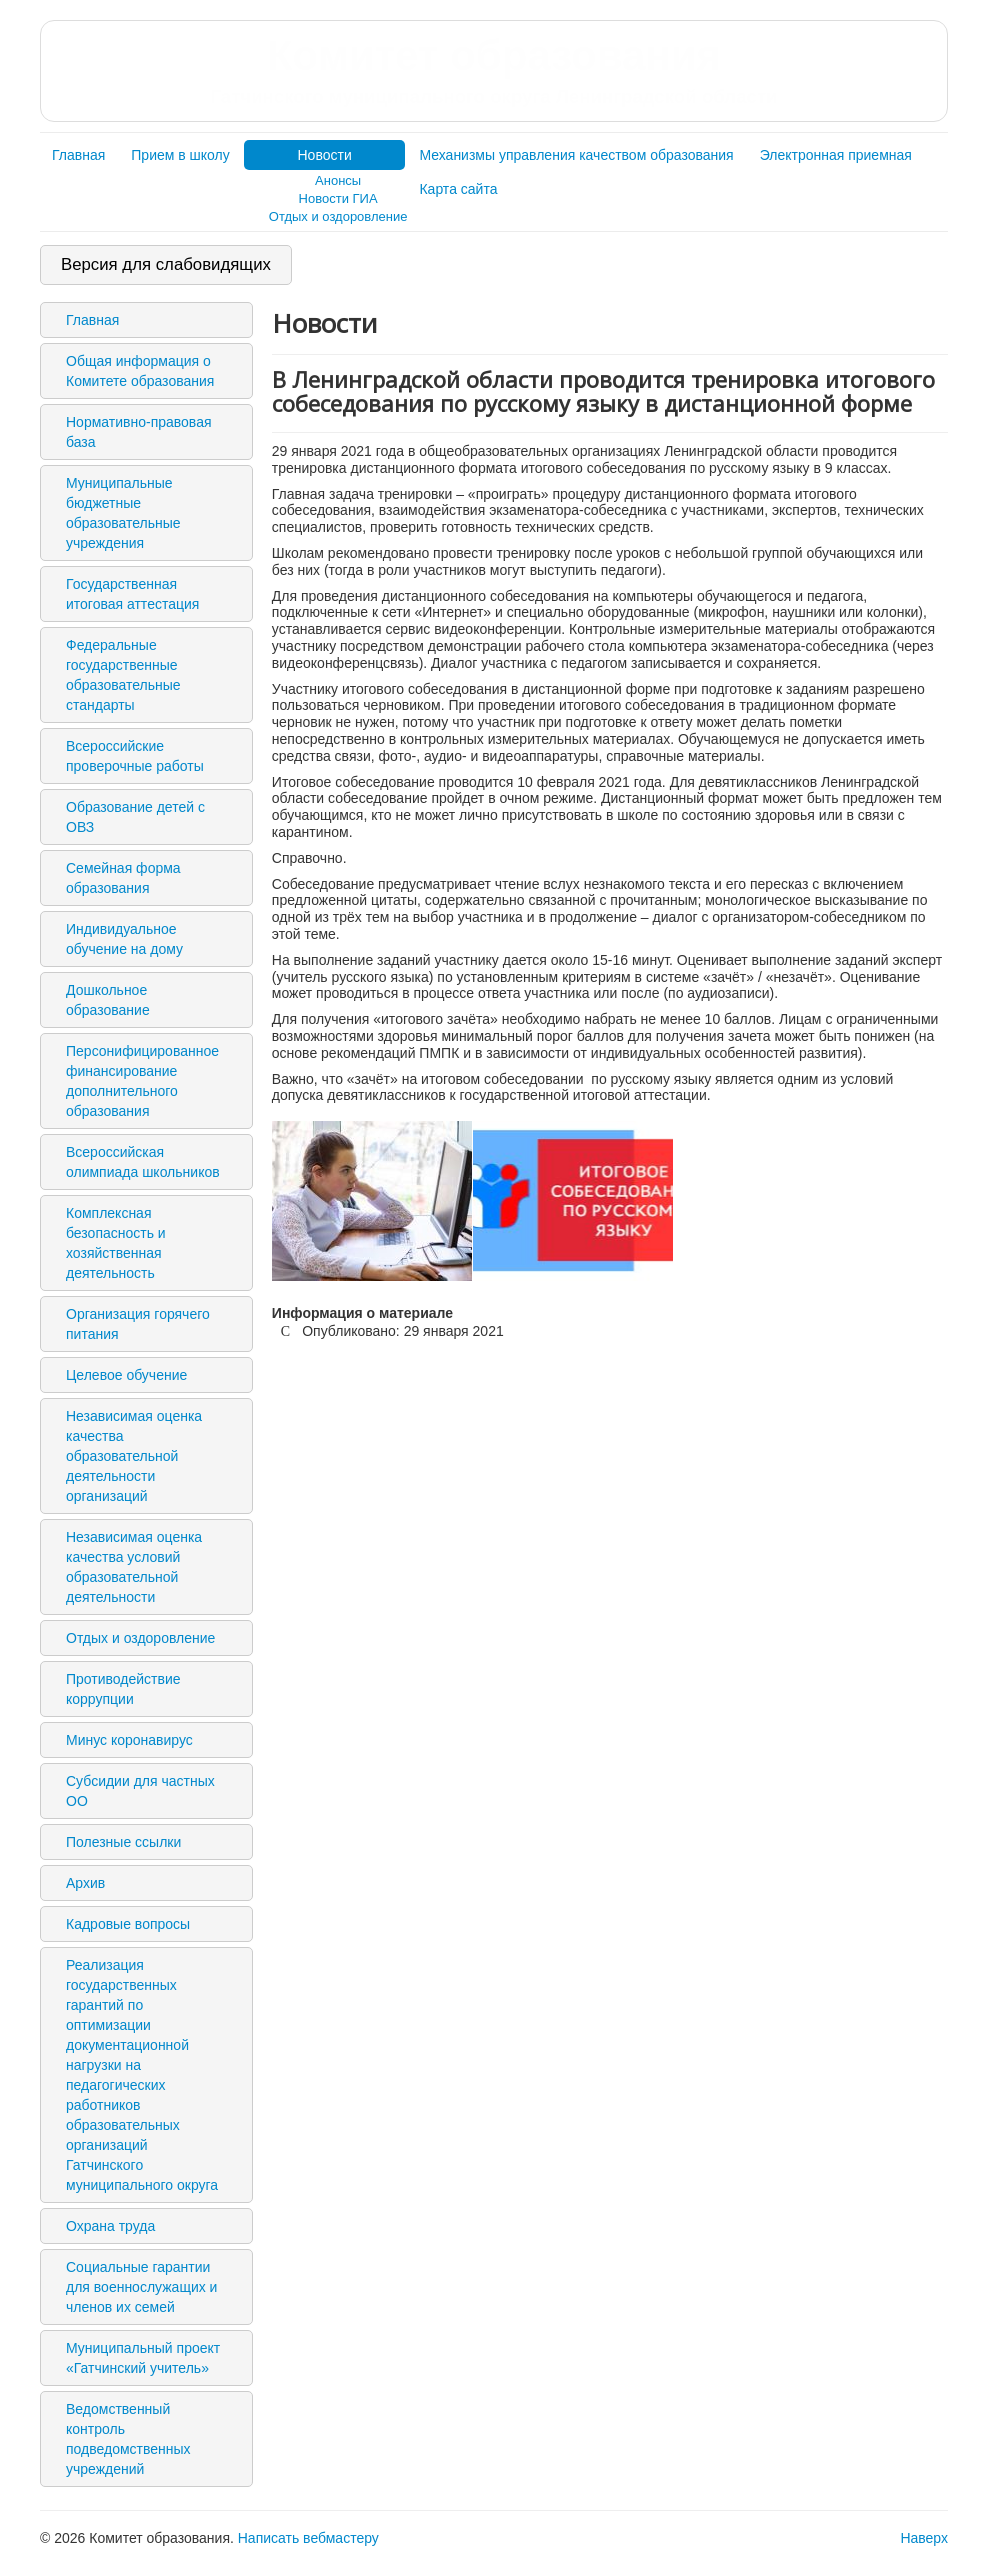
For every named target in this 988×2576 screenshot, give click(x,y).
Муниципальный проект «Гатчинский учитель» (143, 2358)
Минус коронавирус (129, 1740)
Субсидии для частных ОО (140, 1791)
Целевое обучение (126, 1375)
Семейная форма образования (123, 878)
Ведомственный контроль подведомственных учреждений (128, 2439)
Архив (85, 1883)
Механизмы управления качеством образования (576, 155)
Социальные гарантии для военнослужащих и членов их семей (141, 2287)
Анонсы (338, 180)
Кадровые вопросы (128, 1924)
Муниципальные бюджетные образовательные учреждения (123, 513)
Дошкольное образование (108, 1000)
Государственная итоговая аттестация (132, 594)
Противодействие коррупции (123, 1689)
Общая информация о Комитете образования (140, 371)
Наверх (924, 2538)
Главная (78, 155)
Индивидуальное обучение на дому (124, 939)
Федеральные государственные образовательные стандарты (123, 675)
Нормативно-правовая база (139, 432)
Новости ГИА (338, 198)
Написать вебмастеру (308, 2538)
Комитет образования (494, 70)
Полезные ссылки (123, 1842)
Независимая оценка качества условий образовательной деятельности (134, 1567)
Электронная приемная (836, 155)
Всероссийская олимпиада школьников (143, 1162)
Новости (325, 155)
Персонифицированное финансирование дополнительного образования (142, 1081)
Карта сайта (458, 189)
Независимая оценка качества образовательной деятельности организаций (134, 1456)
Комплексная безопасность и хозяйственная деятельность (116, 1243)
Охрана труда (110, 2226)
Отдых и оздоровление (338, 216)
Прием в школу (180, 155)
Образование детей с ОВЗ (135, 817)
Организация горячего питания (138, 1324)
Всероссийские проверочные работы (135, 756)
